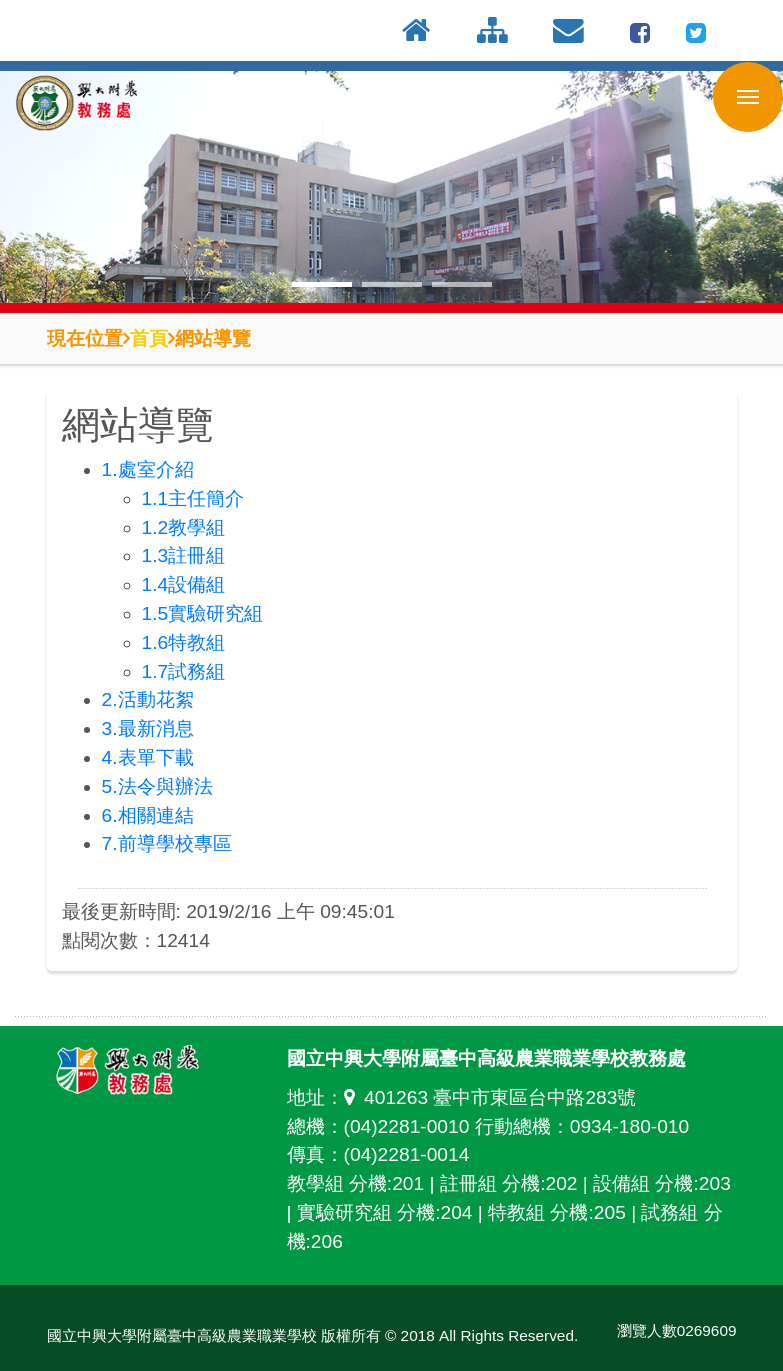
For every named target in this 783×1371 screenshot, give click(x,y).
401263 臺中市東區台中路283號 (490, 1097)
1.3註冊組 (184, 555)
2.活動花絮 (148, 699)
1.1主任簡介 (193, 498)
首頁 (149, 337)
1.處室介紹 (148, 469)
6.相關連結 (148, 815)
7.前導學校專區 (167, 843)
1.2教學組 (184, 527)
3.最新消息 (148, 728)
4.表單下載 (148, 757)
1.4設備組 (184, 584)
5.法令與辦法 (157, 786)
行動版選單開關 (748, 101)
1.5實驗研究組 (203, 613)
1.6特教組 (184, 642)
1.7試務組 (184, 671)
